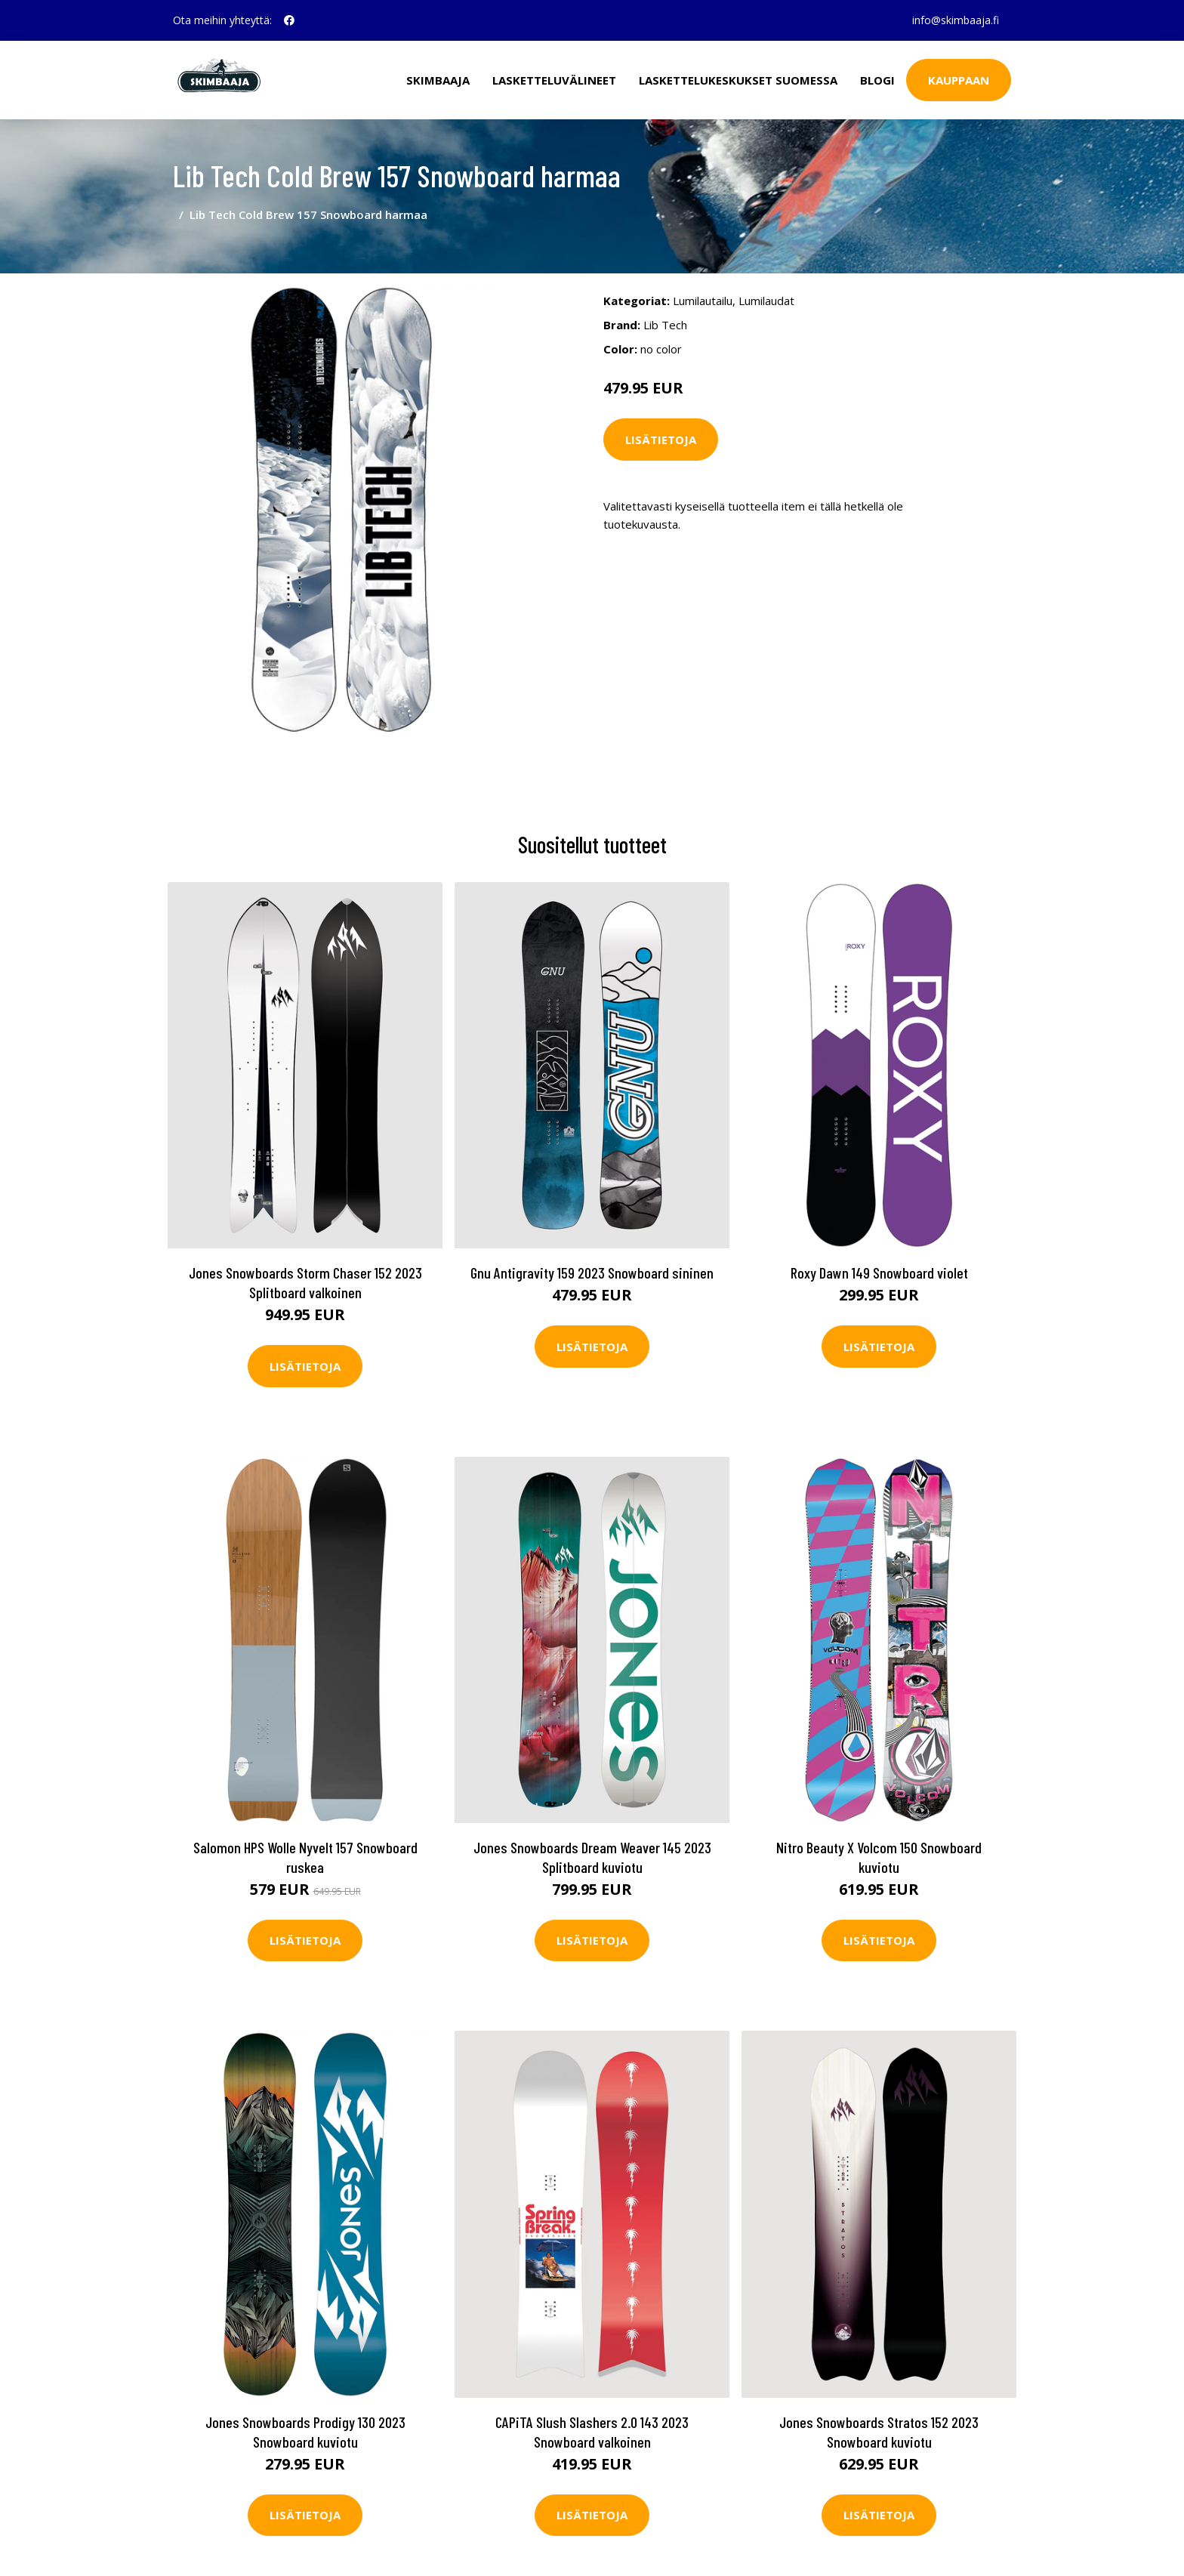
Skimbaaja (438, 80)
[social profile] (289, 20)
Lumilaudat (766, 300)
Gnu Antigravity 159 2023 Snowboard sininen (592, 1272)
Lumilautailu (702, 300)
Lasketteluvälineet (554, 80)
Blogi (877, 80)
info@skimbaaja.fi (955, 20)
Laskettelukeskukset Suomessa (738, 80)
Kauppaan (958, 80)
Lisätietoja (660, 439)
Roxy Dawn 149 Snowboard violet (879, 1272)
